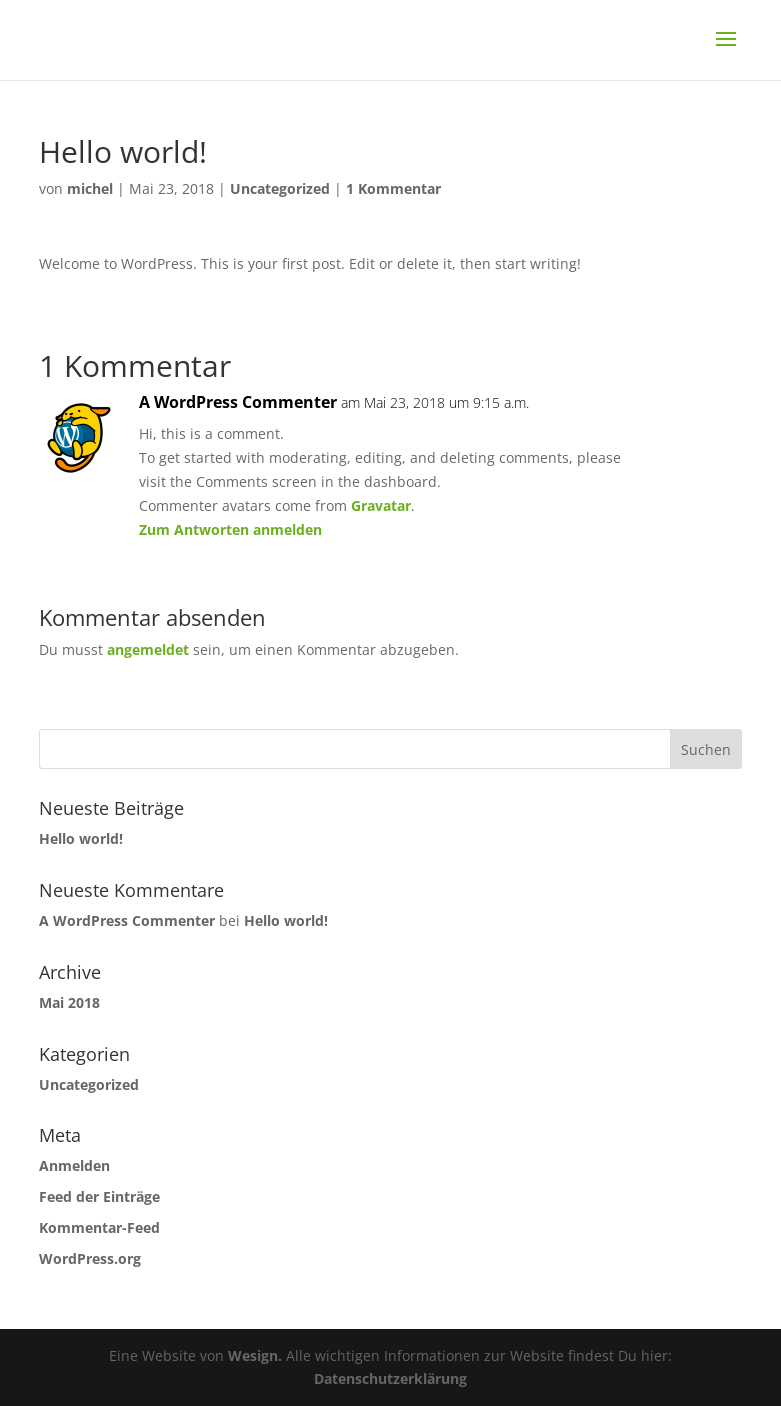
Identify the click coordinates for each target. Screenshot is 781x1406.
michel (90, 188)
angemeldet (148, 649)
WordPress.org (90, 1258)
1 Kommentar (393, 188)
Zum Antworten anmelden (230, 529)
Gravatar (381, 505)
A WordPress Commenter (238, 402)
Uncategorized (280, 188)
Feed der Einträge (99, 1196)
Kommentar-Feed (99, 1227)
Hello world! (81, 838)
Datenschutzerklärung (390, 1378)
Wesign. (255, 1355)
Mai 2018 (69, 1002)
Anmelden (74, 1165)
